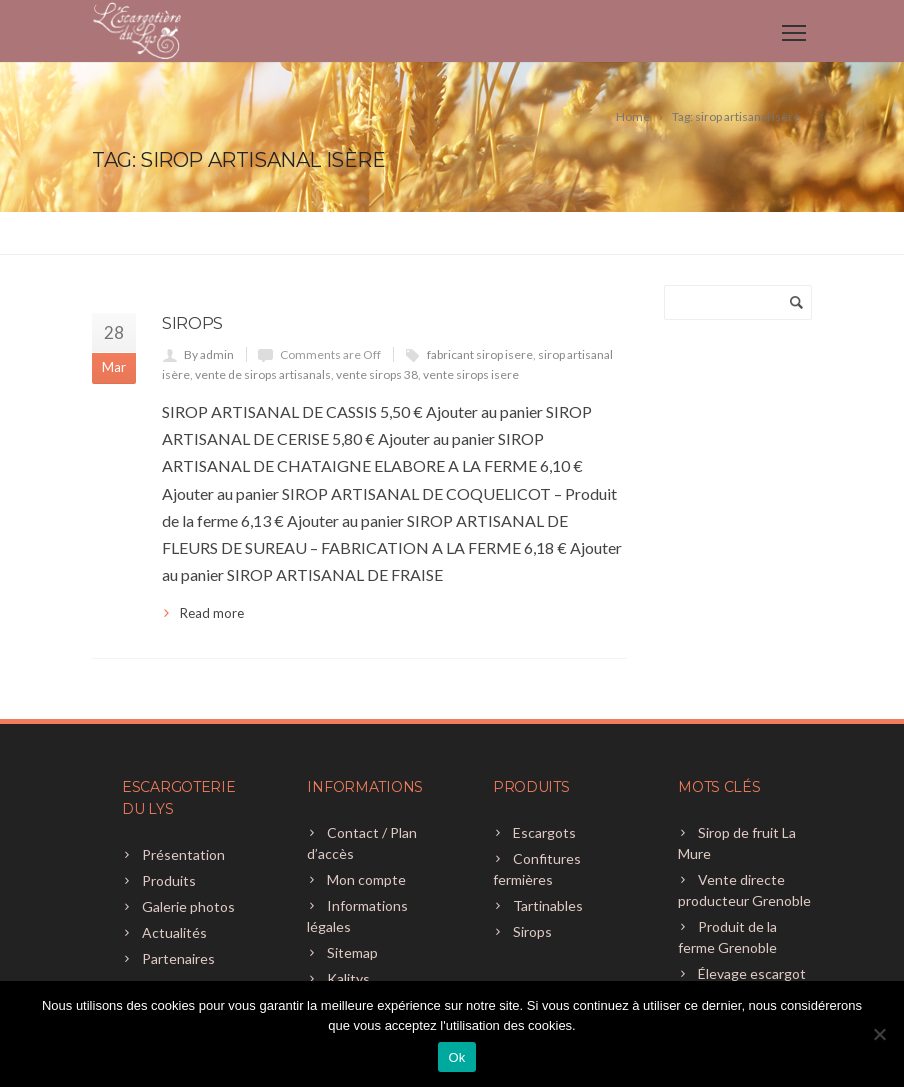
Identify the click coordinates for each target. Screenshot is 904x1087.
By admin (209, 354)
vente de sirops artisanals (263, 374)
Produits (169, 880)
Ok (456, 1057)
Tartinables (548, 905)
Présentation (183, 854)
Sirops (192, 323)
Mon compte (366, 879)
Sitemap (352, 952)
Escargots (544, 832)
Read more (212, 613)
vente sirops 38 (377, 374)
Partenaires (178, 958)
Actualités (174, 932)
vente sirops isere (471, 374)
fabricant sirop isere (480, 354)
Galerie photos (188, 906)
